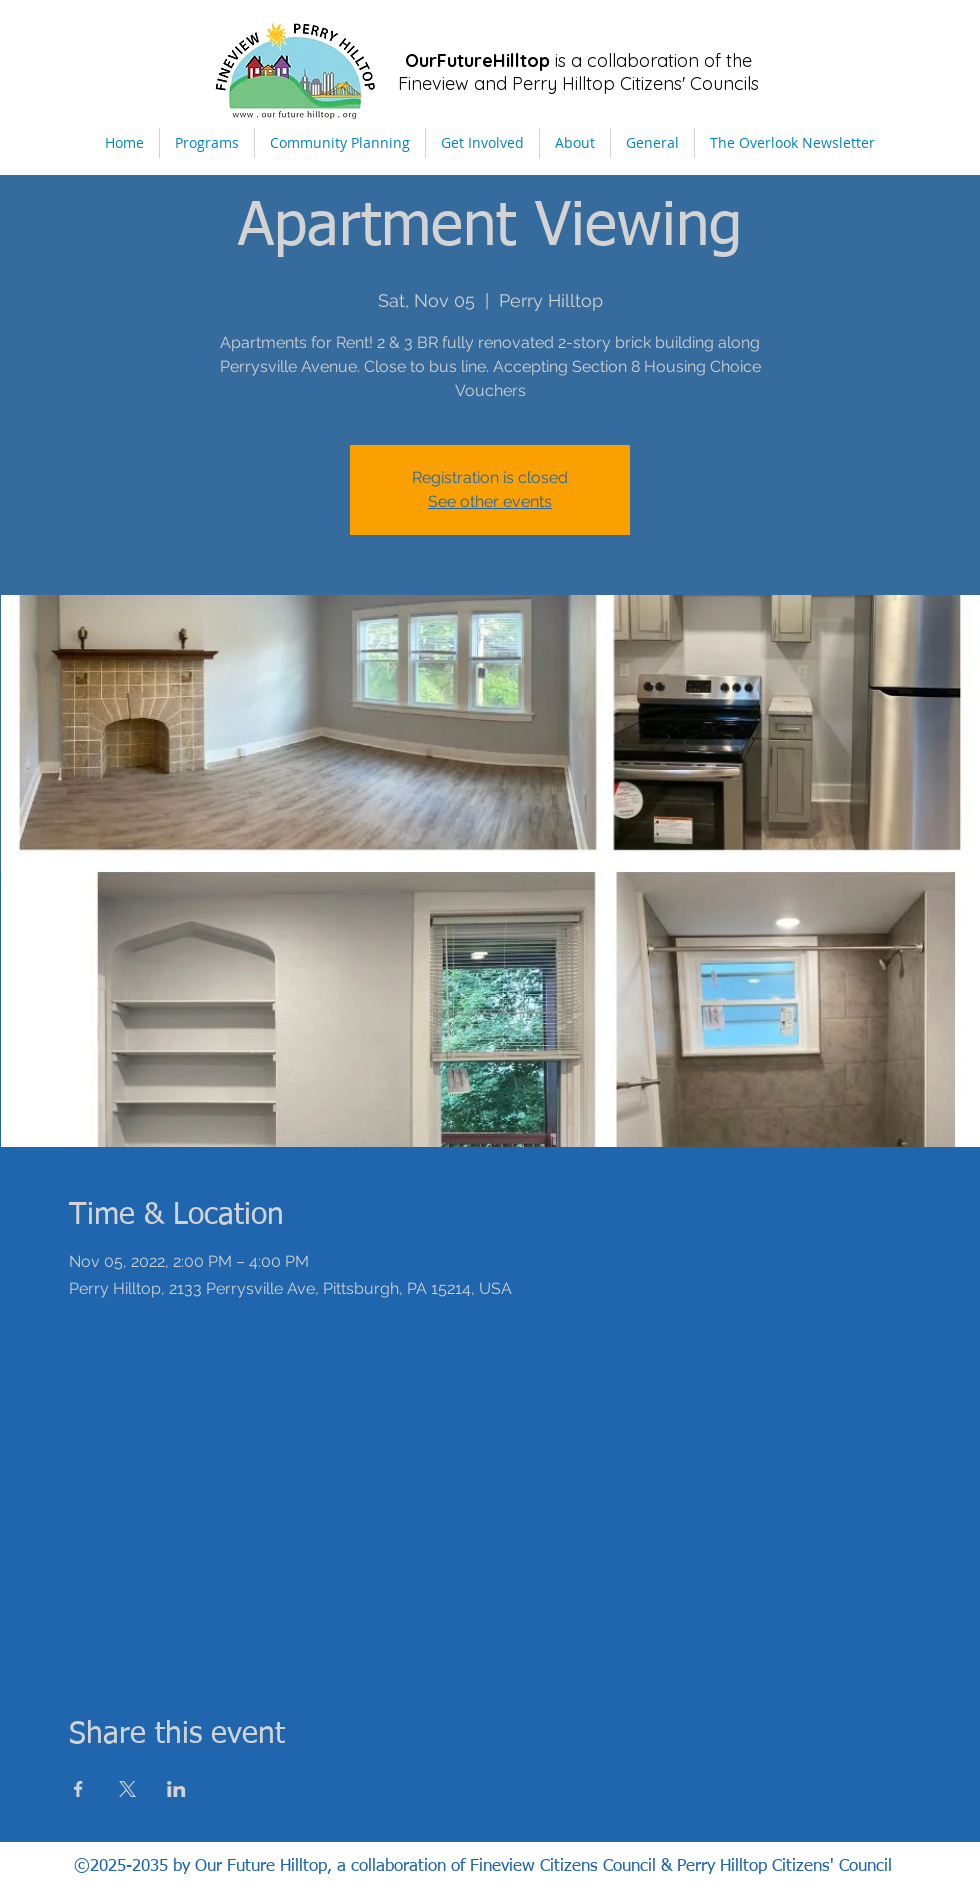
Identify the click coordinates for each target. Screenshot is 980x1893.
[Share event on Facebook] (78, 1789)
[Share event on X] (127, 1789)
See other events (490, 501)
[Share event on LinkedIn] (176, 1789)
